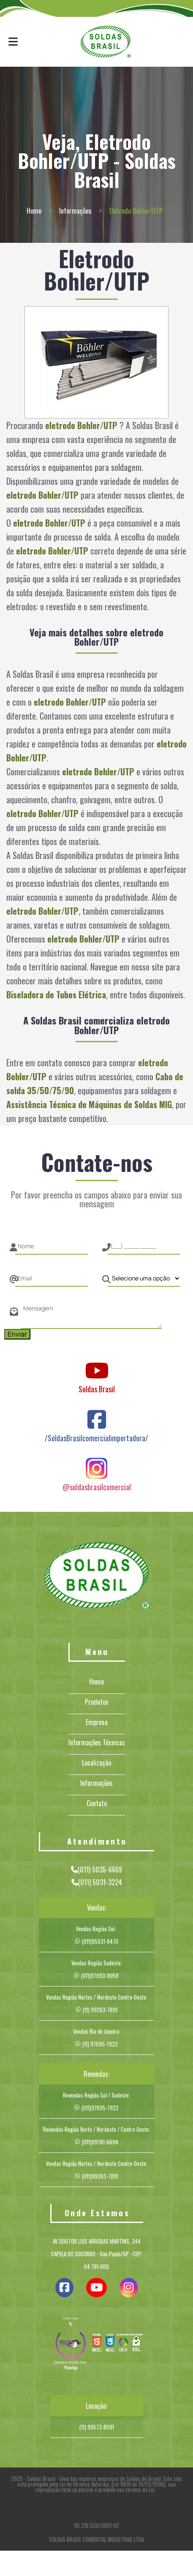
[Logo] (97, 1577)
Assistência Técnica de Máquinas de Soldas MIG (89, 1104)
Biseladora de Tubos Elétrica (56, 994)
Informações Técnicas (96, 1742)
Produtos (97, 1702)
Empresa (97, 1722)
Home (34, 210)
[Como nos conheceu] (144, 1278)
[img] (70, 2344)
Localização (96, 1763)
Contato (97, 1803)
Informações (75, 210)
